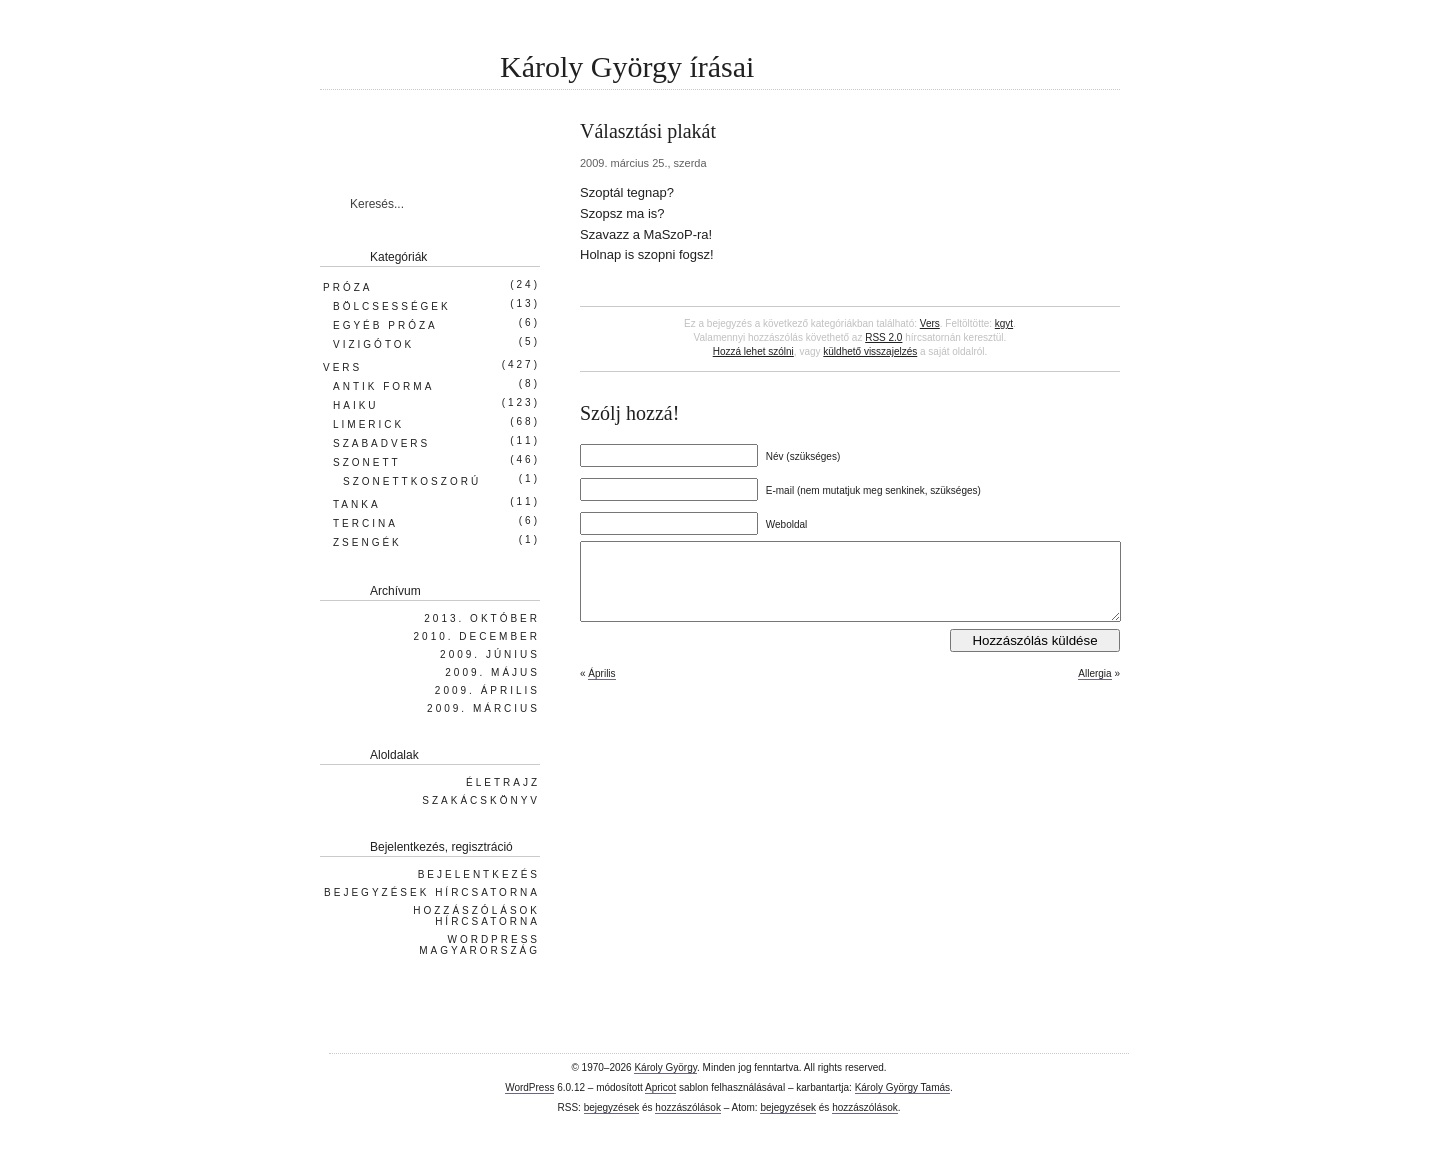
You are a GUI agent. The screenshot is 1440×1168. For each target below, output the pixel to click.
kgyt (1004, 323)
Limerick (368, 424)
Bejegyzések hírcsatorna (432, 892)
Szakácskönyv (481, 800)
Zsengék (367, 542)
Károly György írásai (627, 66)
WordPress (529, 1087)
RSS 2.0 (883, 337)
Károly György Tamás (902, 1087)
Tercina (365, 523)
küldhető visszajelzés (870, 351)
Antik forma (383, 386)
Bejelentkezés (479, 874)
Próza (347, 287)
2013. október (482, 618)
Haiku (356, 405)
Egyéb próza (385, 325)
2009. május (492, 672)
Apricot (660, 1087)
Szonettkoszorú (412, 481)
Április (601, 688)
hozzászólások (688, 1107)
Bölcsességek (392, 306)
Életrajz (503, 782)
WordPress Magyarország (479, 945)
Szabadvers (381, 443)
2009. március (483, 708)
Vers (930, 323)
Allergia (1094, 688)
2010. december (477, 636)
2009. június (490, 654)
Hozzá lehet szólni (753, 351)
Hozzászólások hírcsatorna (476, 916)
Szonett (367, 462)
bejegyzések (612, 1107)
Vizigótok (373, 344)
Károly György (665, 1067)
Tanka (357, 504)
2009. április (487, 690)
